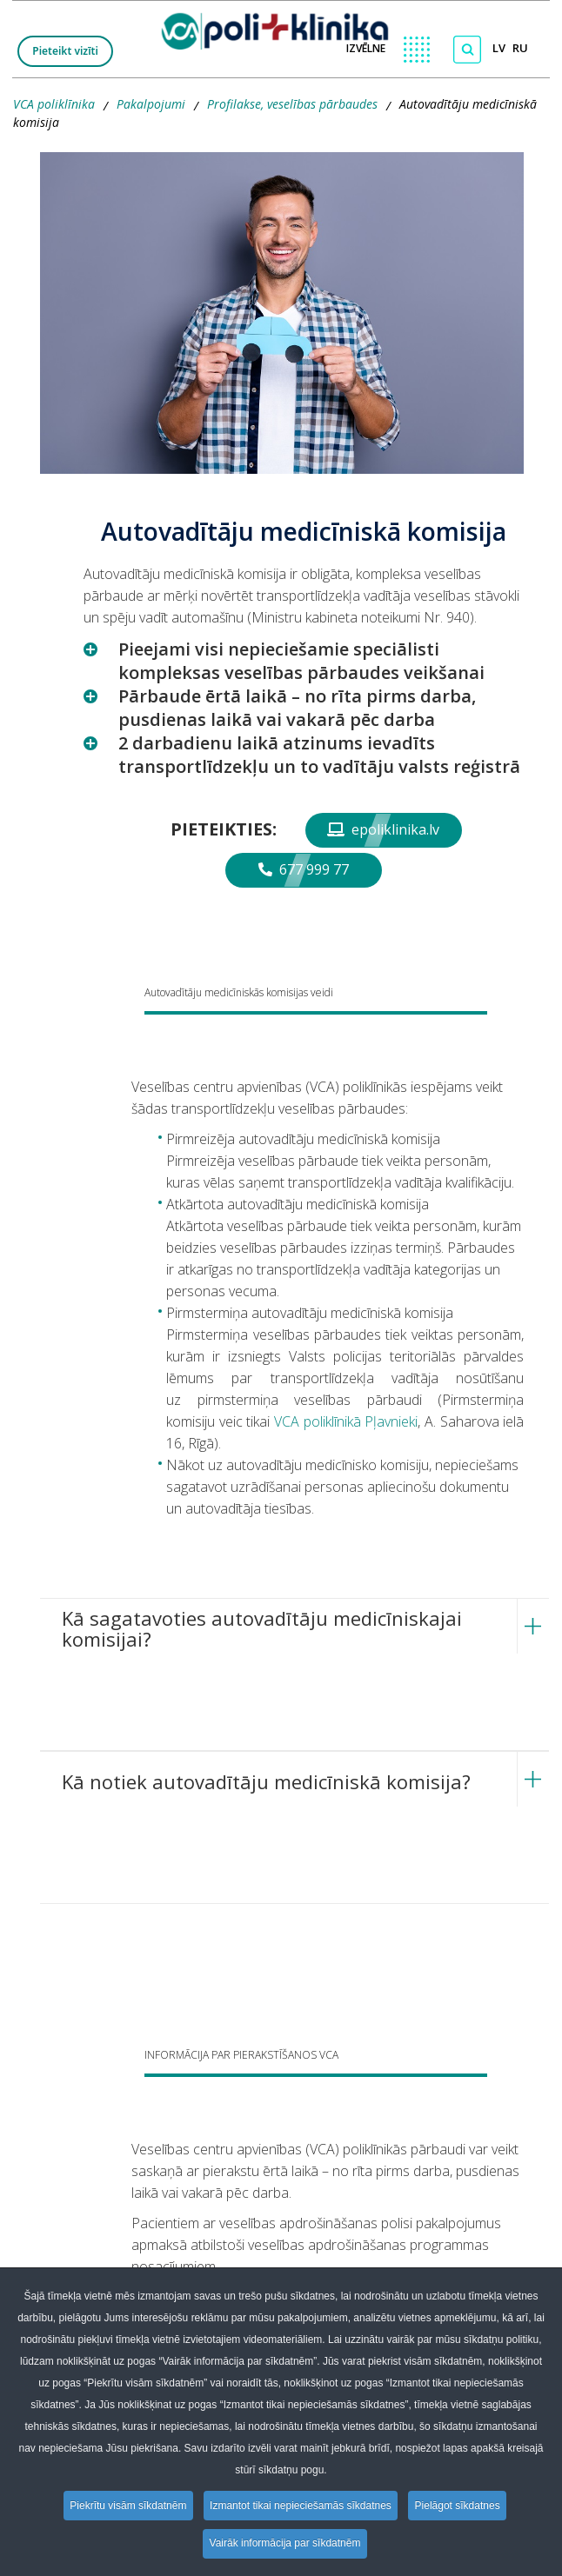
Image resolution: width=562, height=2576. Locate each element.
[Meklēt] (467, 49)
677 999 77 (303, 869)
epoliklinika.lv (383, 829)
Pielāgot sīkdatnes (460, 2506)
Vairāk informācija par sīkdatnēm (285, 2544)
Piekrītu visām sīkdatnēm (126, 2506)
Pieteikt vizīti (65, 50)
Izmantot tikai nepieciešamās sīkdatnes (301, 2506)
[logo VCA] (280, 27)
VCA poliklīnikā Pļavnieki (346, 1421)
